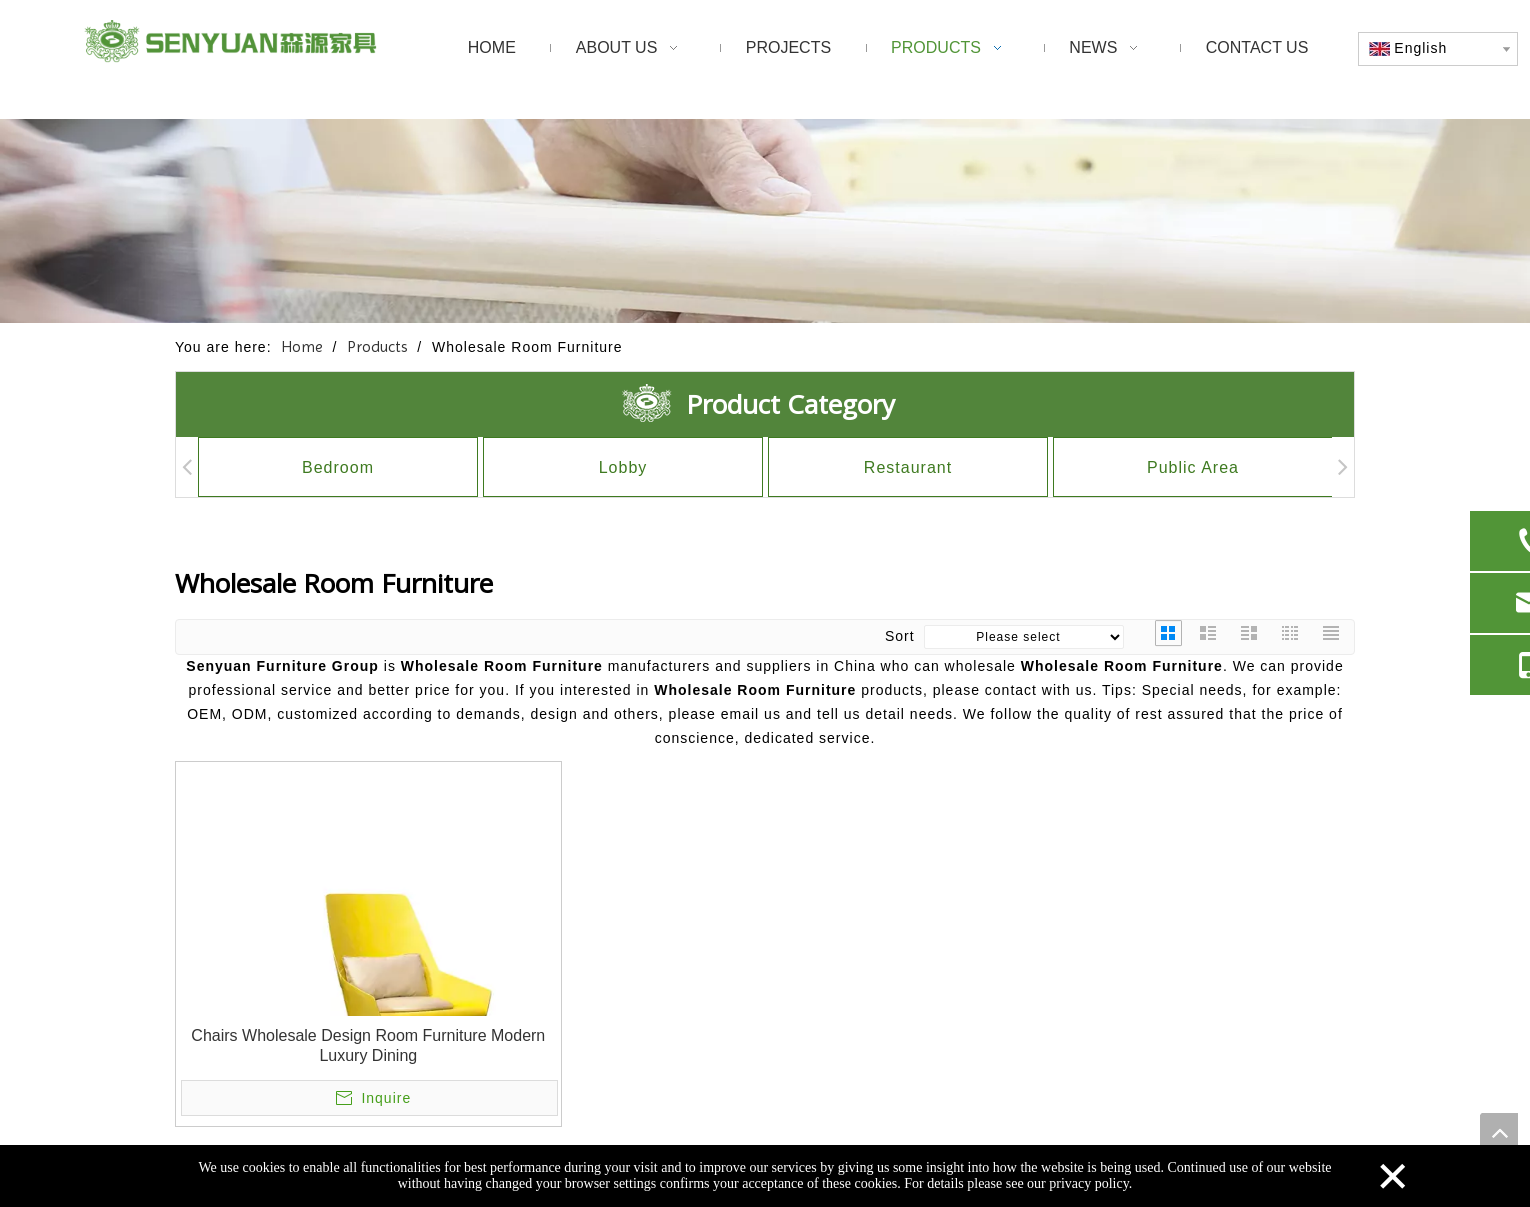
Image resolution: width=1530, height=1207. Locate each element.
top (1499, 1132)
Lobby (623, 467)
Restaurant (908, 467)
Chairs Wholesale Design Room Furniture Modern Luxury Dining (368, 1045)
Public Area (1193, 467)
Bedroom (338, 467)
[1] (765, 220)
